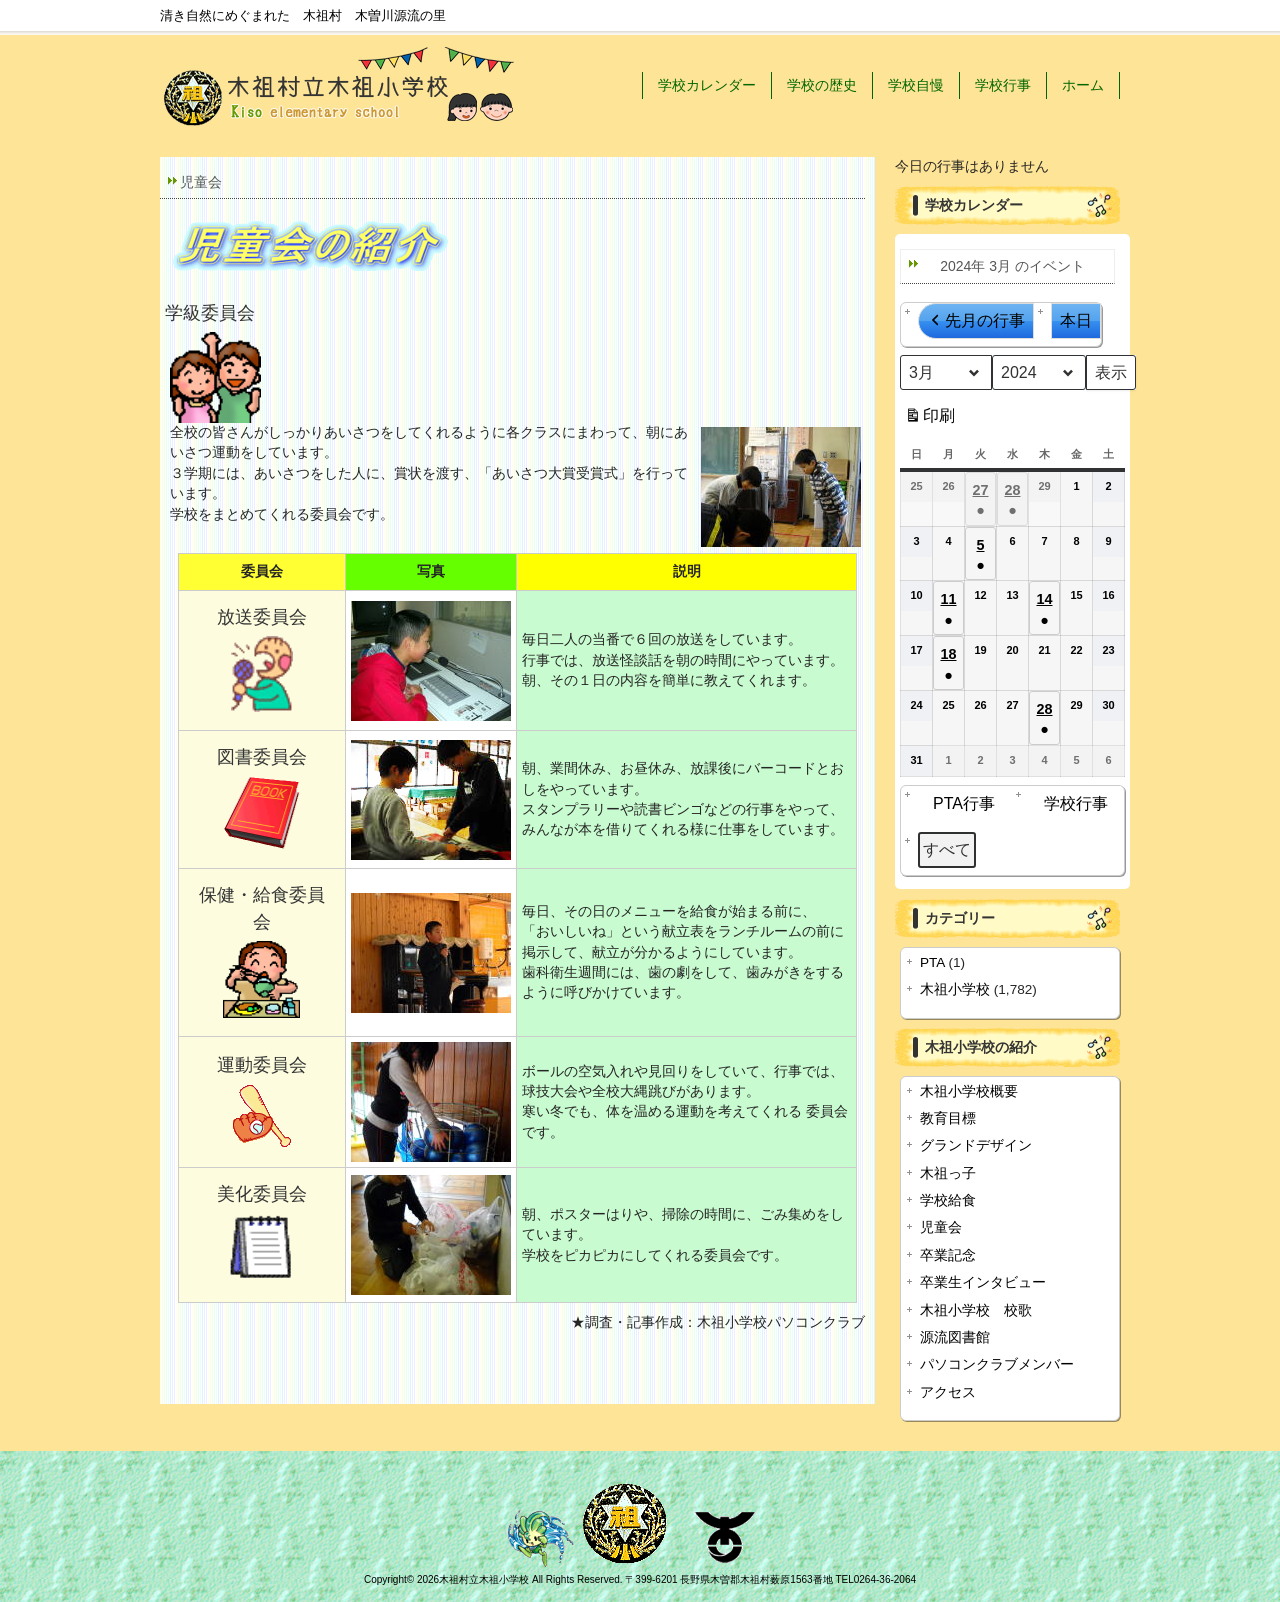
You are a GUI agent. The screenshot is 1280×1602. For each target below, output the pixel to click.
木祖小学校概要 (969, 1091)
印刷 (929, 419)
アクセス (948, 1392)
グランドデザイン (976, 1145)
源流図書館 (955, 1337)
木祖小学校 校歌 (976, 1310)
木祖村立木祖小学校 (484, 1579)
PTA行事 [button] (959, 803)
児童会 (941, 1227)
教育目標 (948, 1118)
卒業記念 (948, 1255)
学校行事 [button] (1071, 803)
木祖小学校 (955, 989)
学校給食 (948, 1200)
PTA (932, 962)
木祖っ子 (948, 1173)
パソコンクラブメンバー (997, 1364)
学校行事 (1003, 85)
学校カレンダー (707, 85)
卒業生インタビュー (983, 1282)
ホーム (1083, 85)
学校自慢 (916, 85)
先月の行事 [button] (976, 321)
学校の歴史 (822, 85)
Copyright (385, 1579)
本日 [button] (1076, 320)
